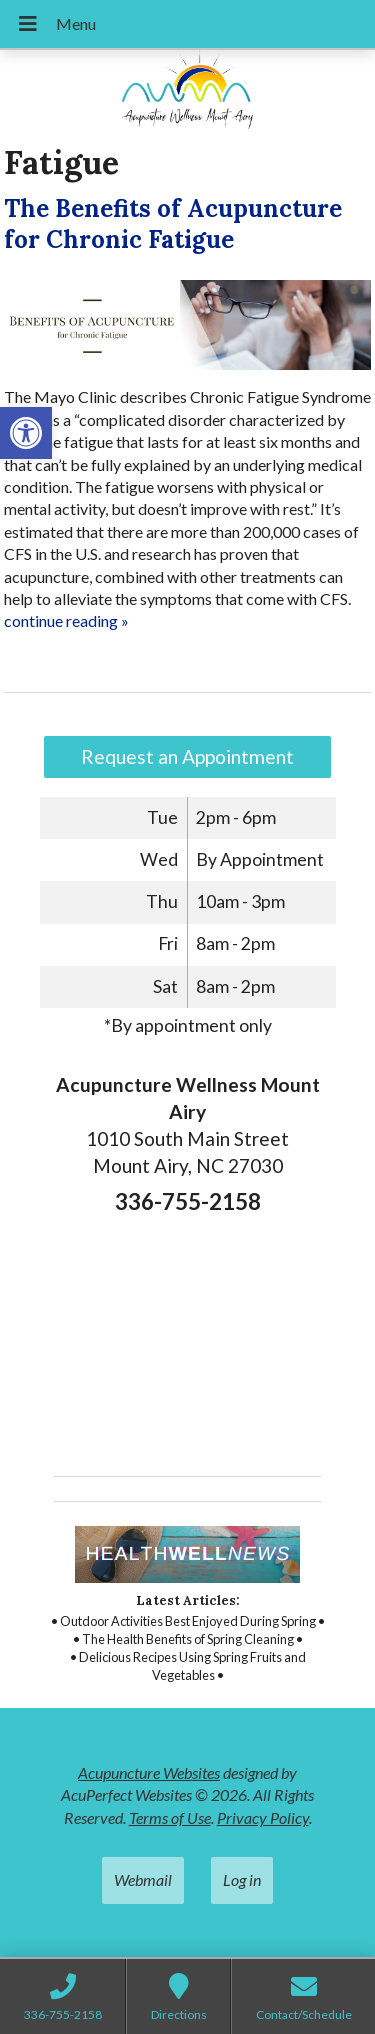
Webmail (143, 1879)
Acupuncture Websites (149, 1772)
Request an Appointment (187, 756)
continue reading (66, 620)
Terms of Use (170, 1817)
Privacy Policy (263, 1817)
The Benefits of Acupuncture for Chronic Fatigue (173, 224)
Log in (242, 1879)
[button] (26, 433)
